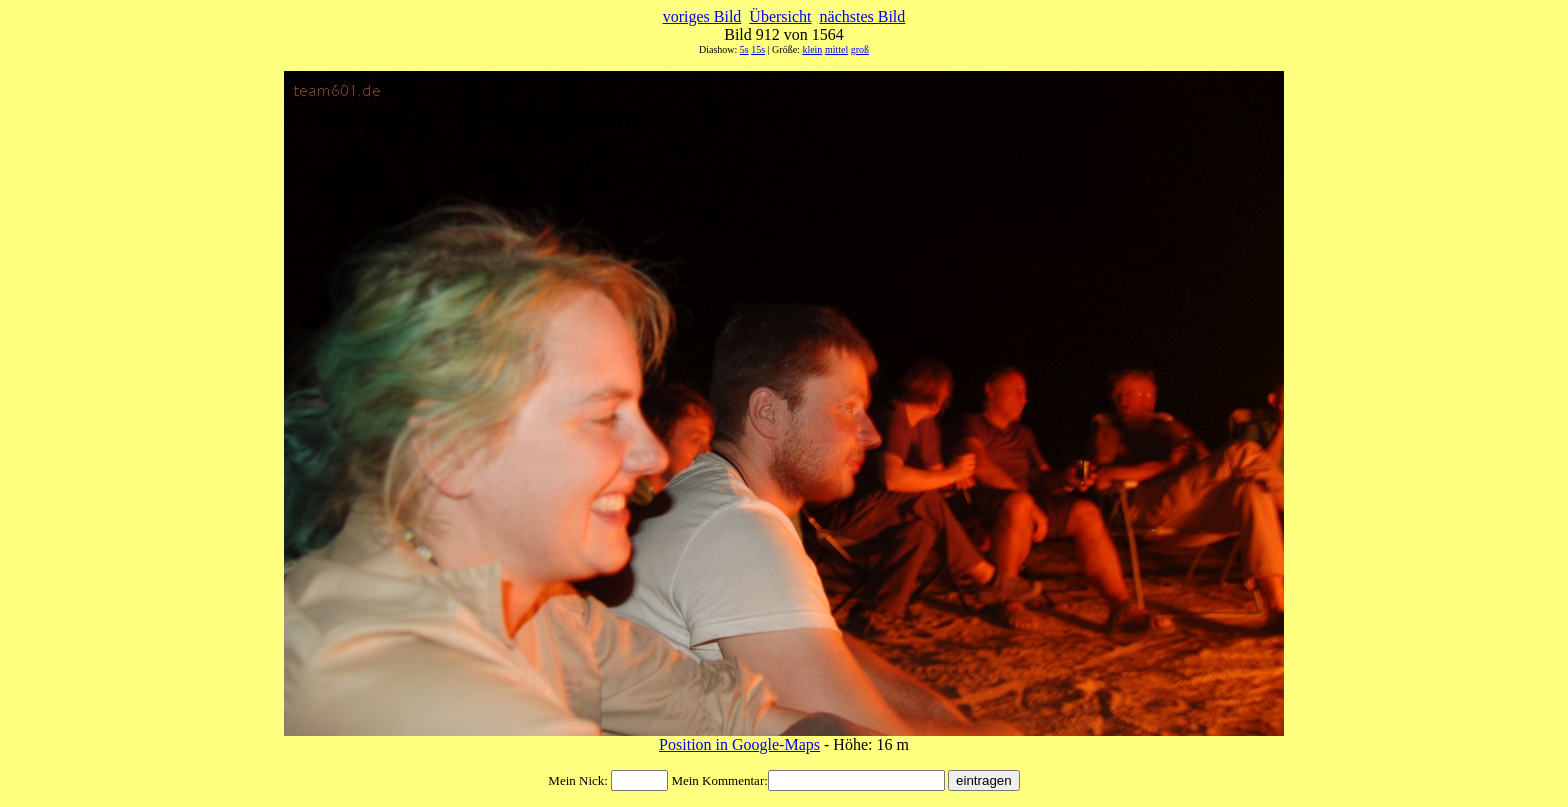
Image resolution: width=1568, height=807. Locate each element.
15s (758, 49)
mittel (836, 49)
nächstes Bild (863, 16)
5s (744, 49)
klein (812, 49)
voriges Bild (702, 16)
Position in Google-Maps (739, 744)
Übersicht (780, 16)
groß (860, 49)
